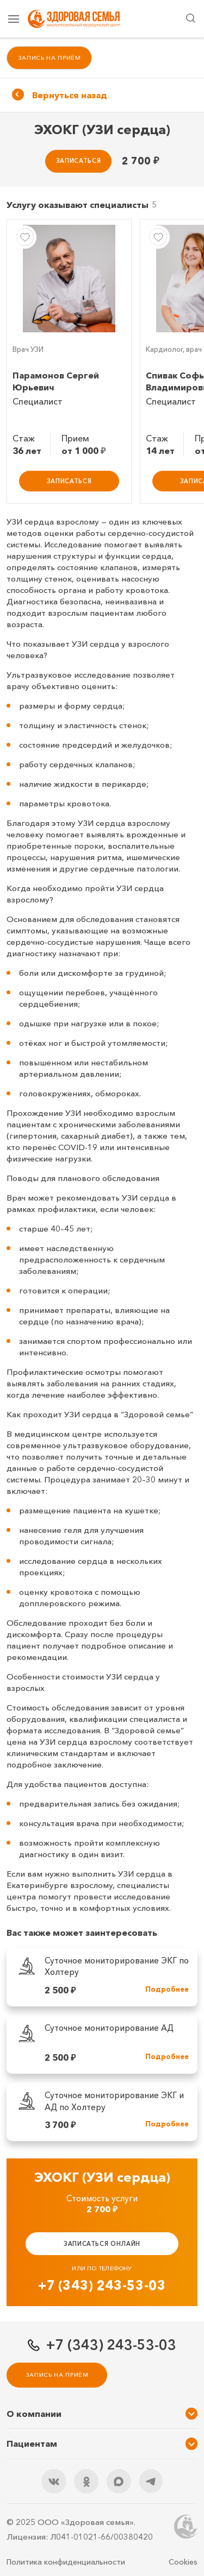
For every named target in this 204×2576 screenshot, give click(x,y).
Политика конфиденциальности (66, 2562)
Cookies (183, 2562)
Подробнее (167, 1989)
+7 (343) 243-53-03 (102, 2285)
